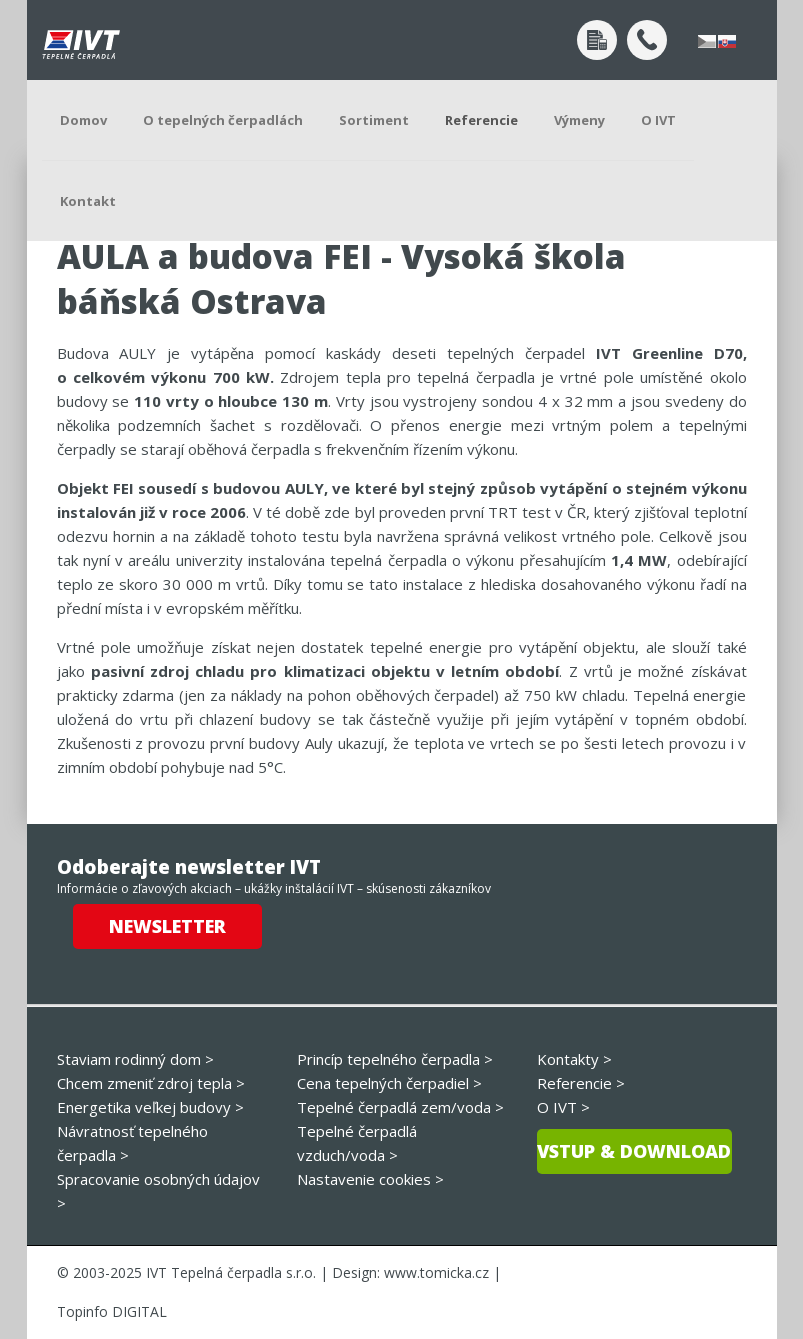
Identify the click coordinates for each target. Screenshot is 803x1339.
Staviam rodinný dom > (135, 1059)
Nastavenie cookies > (370, 1179)
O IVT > (563, 1107)
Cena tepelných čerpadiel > (389, 1083)
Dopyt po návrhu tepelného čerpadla (597, 40)
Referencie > (581, 1083)
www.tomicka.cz (436, 1272)
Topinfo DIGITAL (112, 1311)
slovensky (727, 41)
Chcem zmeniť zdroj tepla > (151, 1083)
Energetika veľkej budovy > (150, 1107)
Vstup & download (634, 1151)
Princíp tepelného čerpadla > (395, 1059)
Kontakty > (574, 1059)
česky (707, 41)
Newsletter (167, 926)
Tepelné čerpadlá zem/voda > (400, 1107)
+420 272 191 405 (647, 40)
